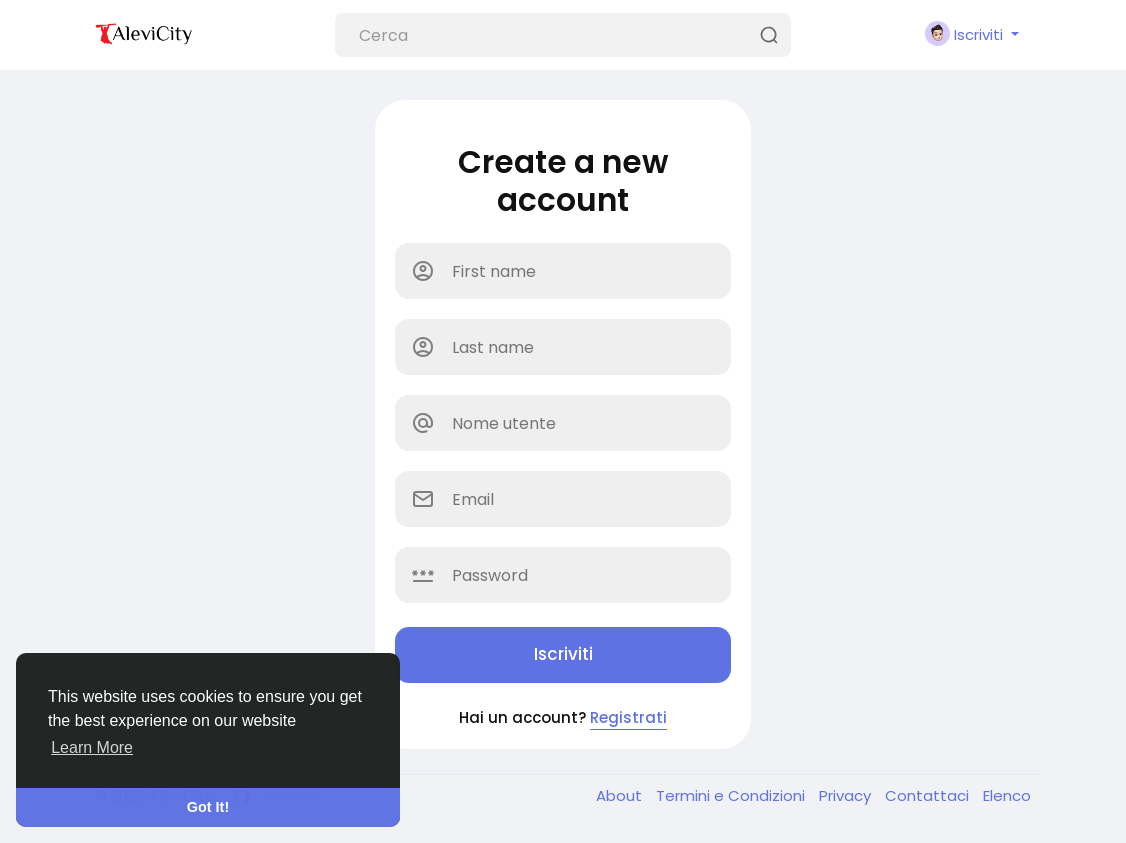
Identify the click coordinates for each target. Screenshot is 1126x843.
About (621, 795)
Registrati (628, 717)
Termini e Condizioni (732, 795)
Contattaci (929, 795)
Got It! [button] (208, 807)
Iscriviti (563, 654)
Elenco (1007, 795)
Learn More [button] (92, 747)
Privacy (847, 795)
